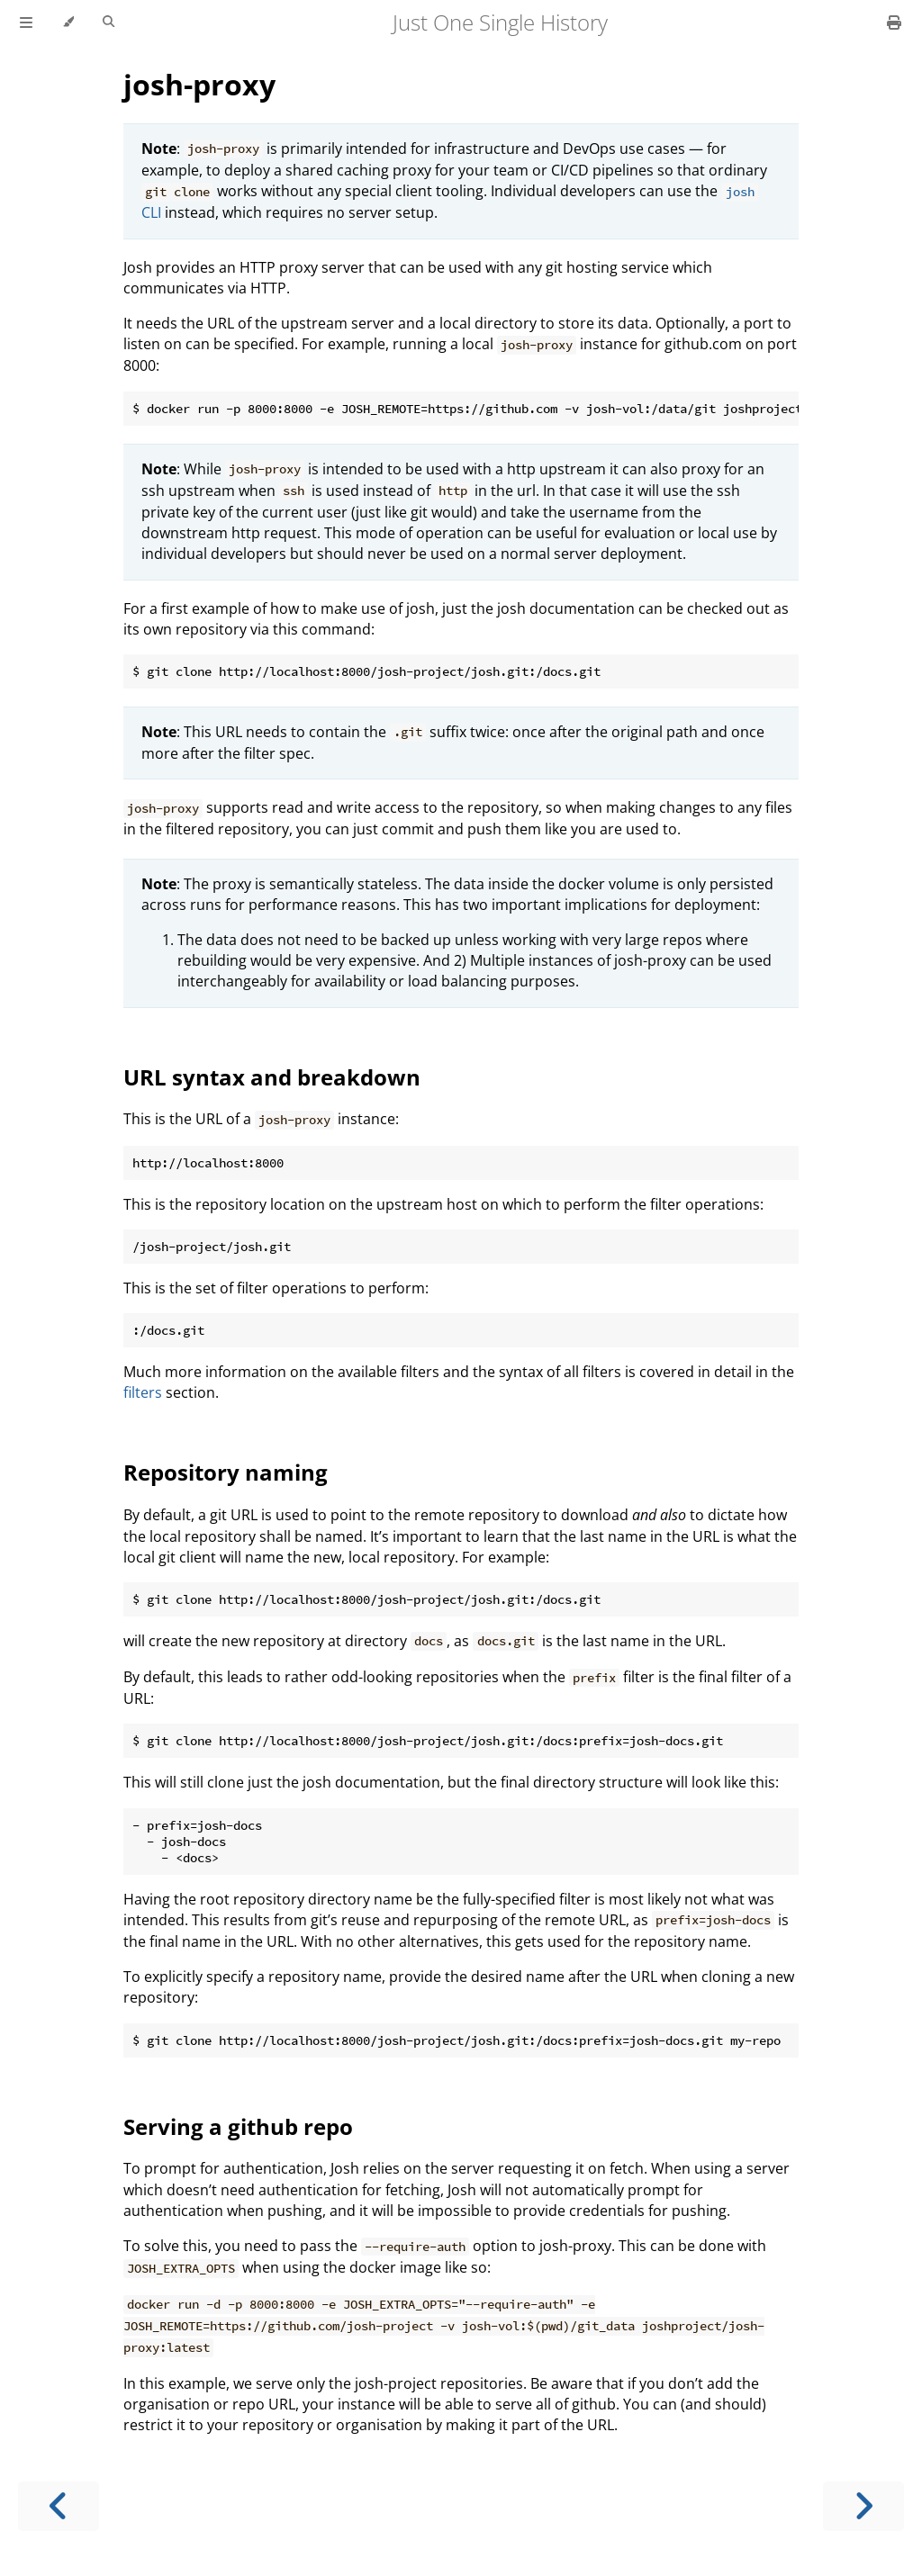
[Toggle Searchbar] (108, 22)
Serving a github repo (238, 2126)
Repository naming (225, 1472)
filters (142, 1392)
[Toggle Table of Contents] (26, 22)
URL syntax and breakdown (271, 1077)
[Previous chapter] (58, 2506)
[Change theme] (68, 22)
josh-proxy (199, 84)
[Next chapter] (863, 2506)
